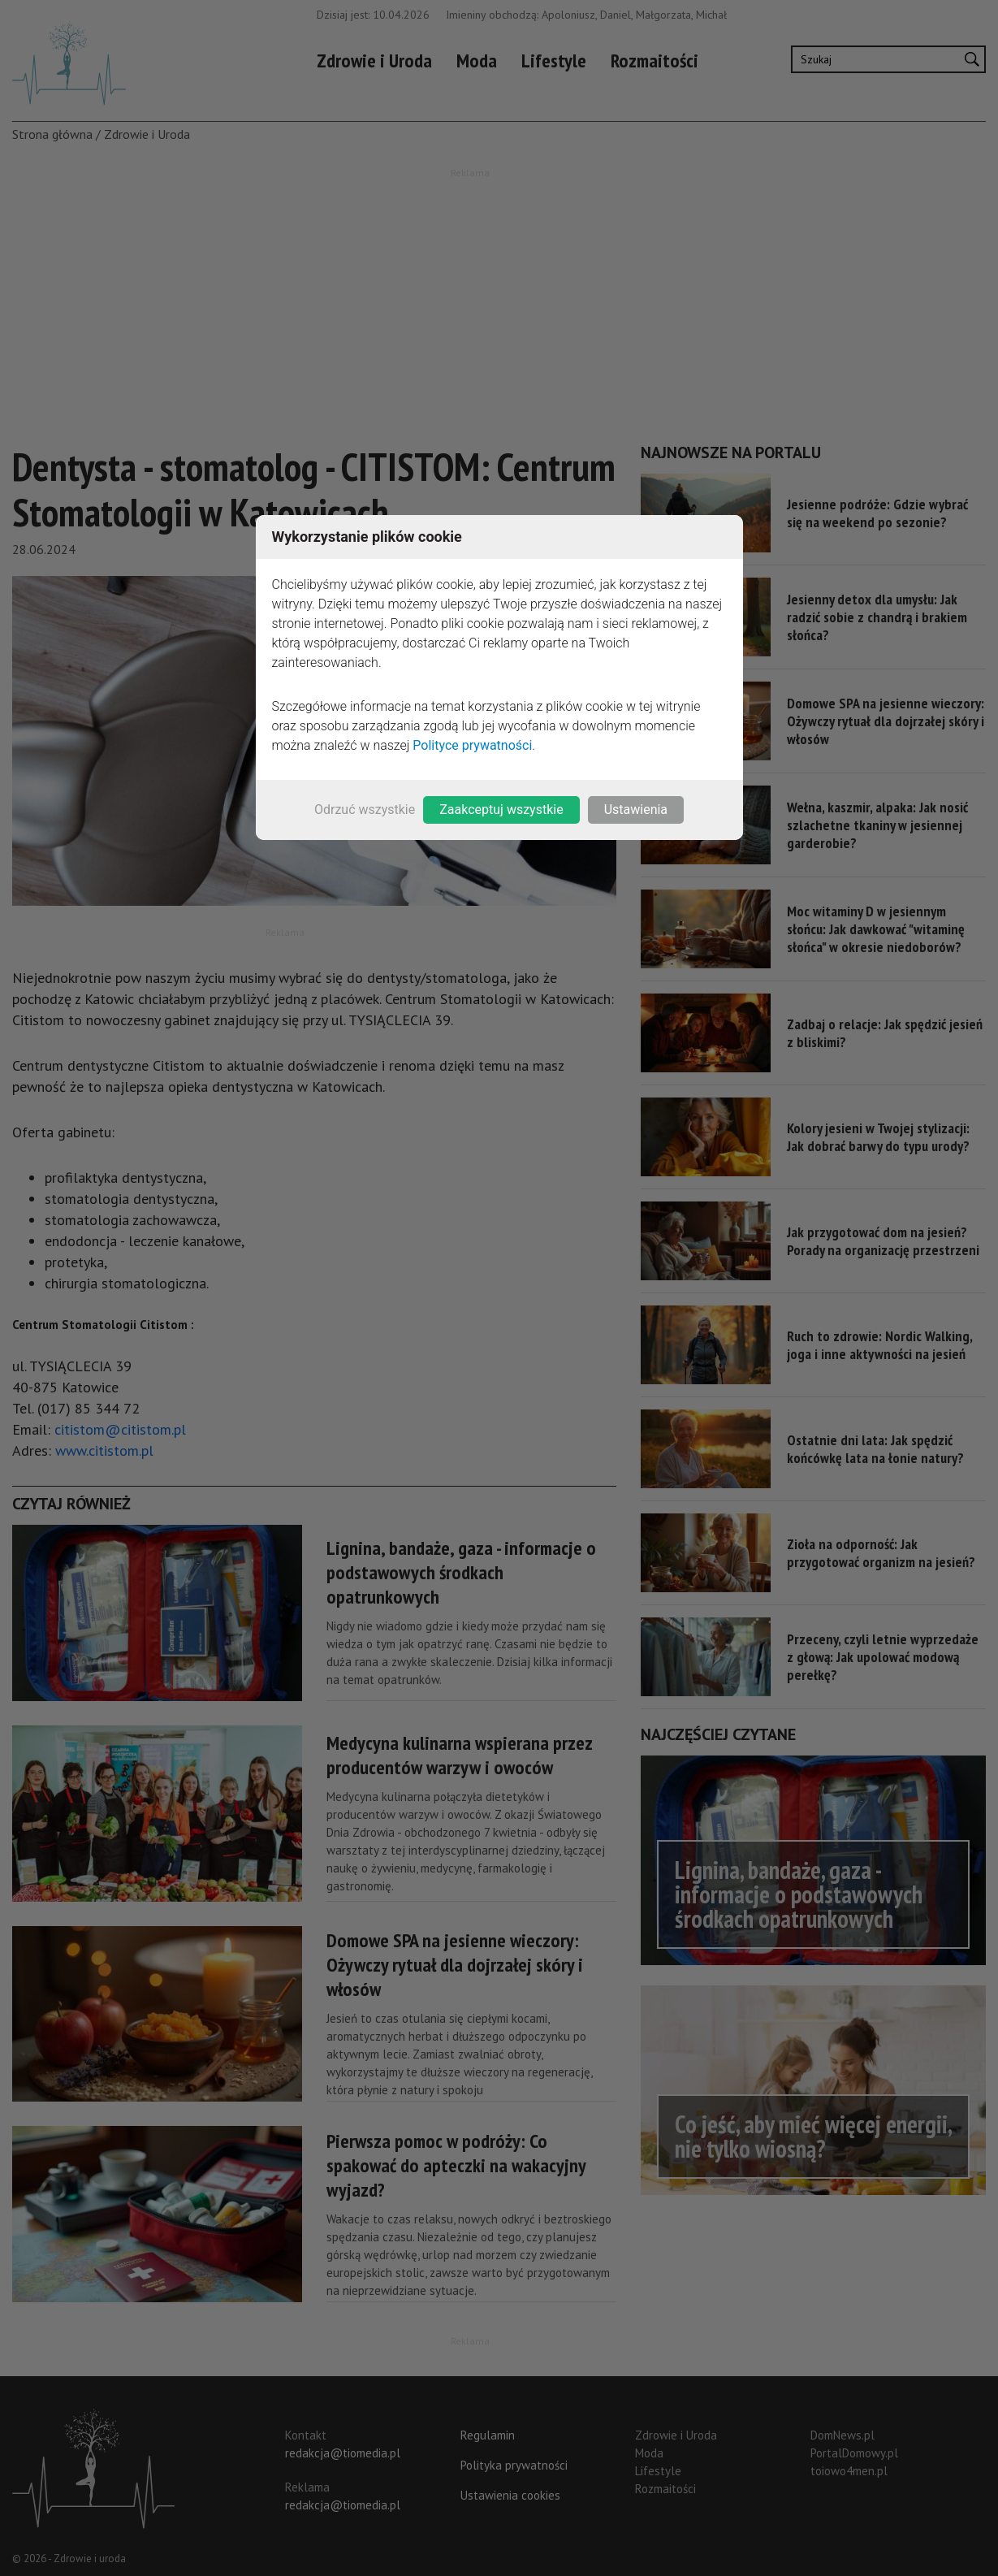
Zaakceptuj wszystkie (501, 809)
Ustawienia (635, 809)
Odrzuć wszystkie (364, 809)
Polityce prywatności (472, 745)
